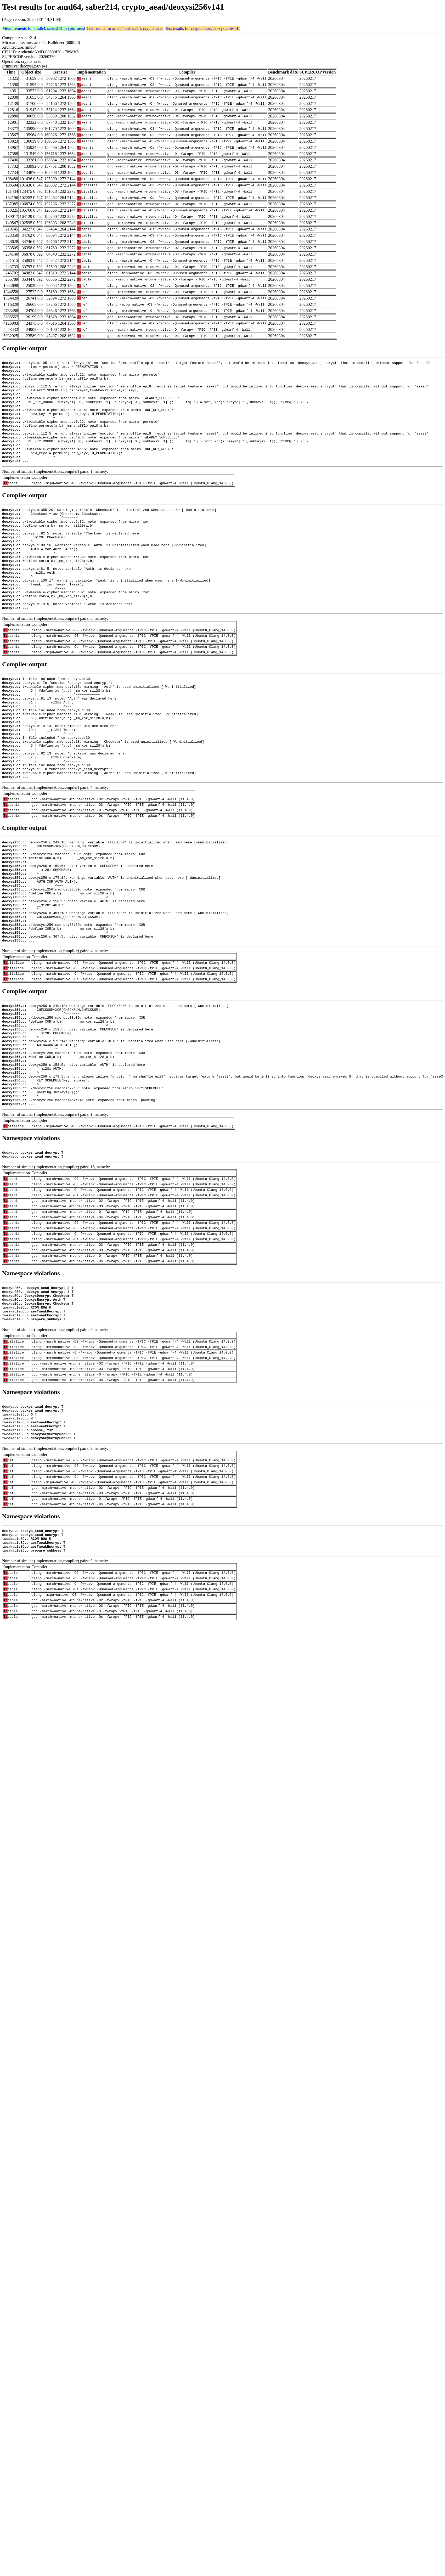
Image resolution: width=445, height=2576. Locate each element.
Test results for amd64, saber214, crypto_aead (124, 28)
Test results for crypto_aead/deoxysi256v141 (202, 28)
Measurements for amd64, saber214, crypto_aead (43, 28)
